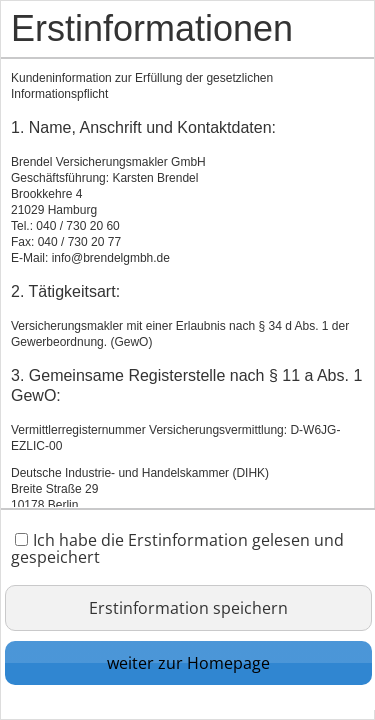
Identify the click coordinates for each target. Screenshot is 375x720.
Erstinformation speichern (188, 608)
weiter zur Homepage (188, 663)
